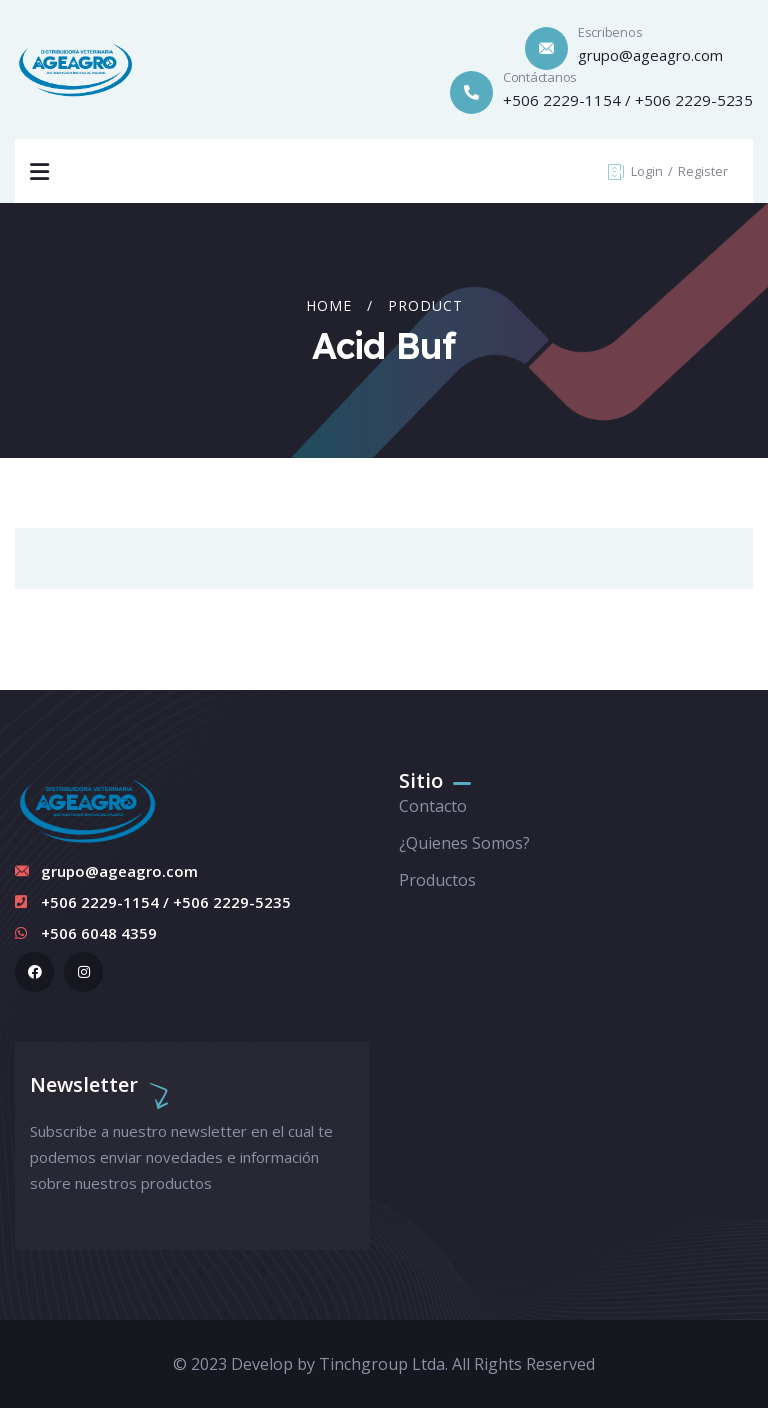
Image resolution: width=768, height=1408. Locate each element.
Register (703, 171)
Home (329, 305)
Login (648, 171)
